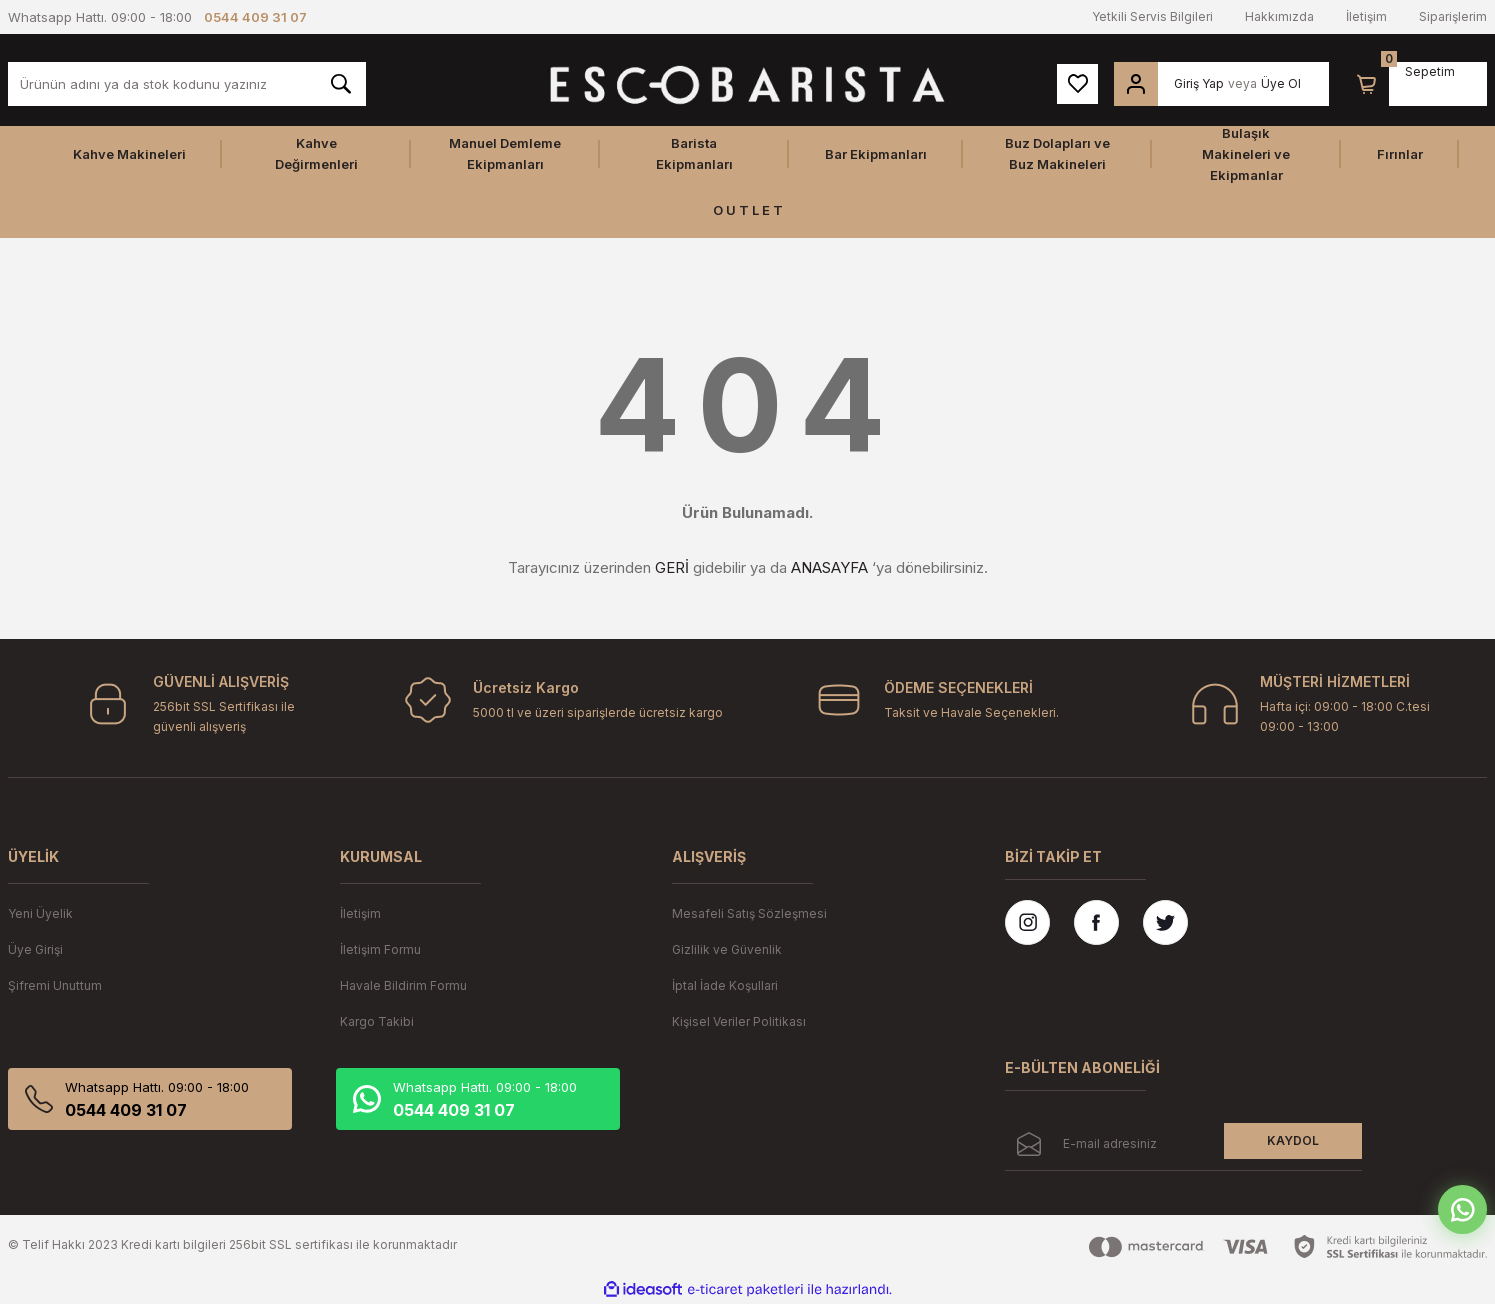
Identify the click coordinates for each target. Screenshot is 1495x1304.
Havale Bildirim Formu (403, 985)
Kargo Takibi (377, 1021)
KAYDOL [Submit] (1293, 1140)
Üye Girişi (35, 949)
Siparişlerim (1453, 16)
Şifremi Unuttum (55, 985)
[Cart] (1367, 84)
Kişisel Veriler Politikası (739, 1021)
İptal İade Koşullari (725, 985)
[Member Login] (1136, 84)
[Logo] (747, 84)
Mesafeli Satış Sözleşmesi (749, 913)
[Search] (187, 84)
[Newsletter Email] (1184, 1147)
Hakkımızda (1279, 16)
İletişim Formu (380, 949)
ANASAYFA (829, 567)
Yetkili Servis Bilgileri (1152, 16)
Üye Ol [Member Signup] (1281, 83)
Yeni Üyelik (40, 913)
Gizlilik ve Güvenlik (727, 949)
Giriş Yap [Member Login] (1199, 83)
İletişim (1366, 16)
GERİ (672, 567)
